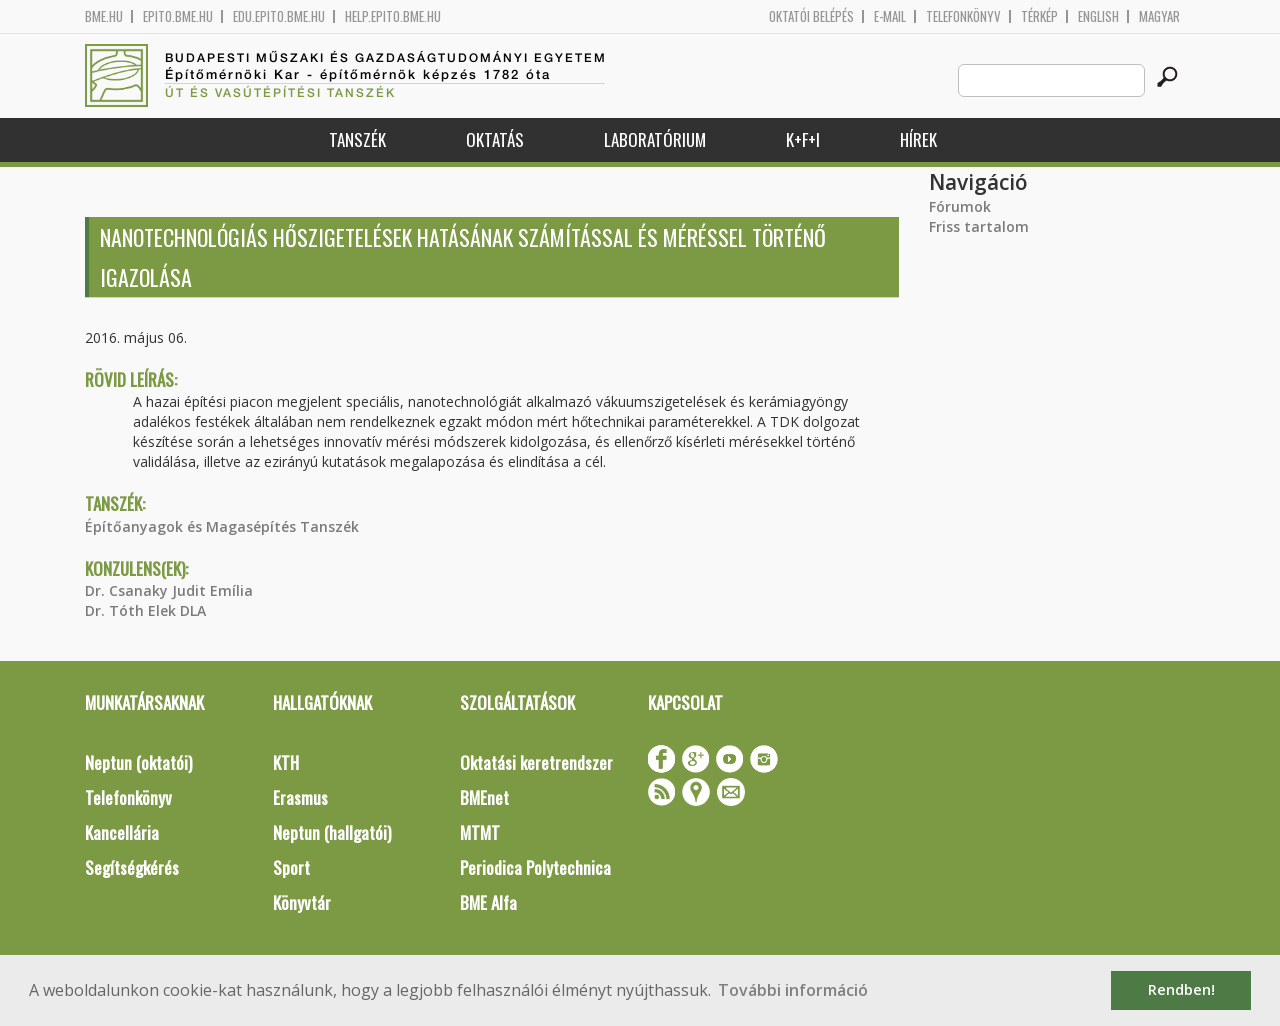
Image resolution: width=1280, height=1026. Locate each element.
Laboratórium (655, 139)
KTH (286, 762)
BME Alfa (488, 902)
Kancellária (122, 832)
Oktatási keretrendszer (536, 762)
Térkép (1039, 16)
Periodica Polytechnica (535, 867)
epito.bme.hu (178, 16)
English (1098, 16)
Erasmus (300, 797)
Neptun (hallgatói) (332, 832)
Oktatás (495, 139)
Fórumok (960, 206)
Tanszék (357, 139)
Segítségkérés (132, 867)
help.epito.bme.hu (393, 16)
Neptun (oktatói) (138, 762)
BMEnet (484, 797)
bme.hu (104, 16)
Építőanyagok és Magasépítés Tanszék (222, 526)
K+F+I (803, 139)
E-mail (890, 16)
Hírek (918, 139)
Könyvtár (302, 902)
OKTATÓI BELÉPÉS (811, 16)
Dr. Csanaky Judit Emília (169, 590)
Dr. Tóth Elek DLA (145, 610)
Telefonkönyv (963, 16)
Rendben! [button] (1181, 989)
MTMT (480, 832)
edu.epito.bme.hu (279, 16)
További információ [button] (793, 990)
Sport (291, 867)
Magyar (1159, 16)
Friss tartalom (979, 226)
